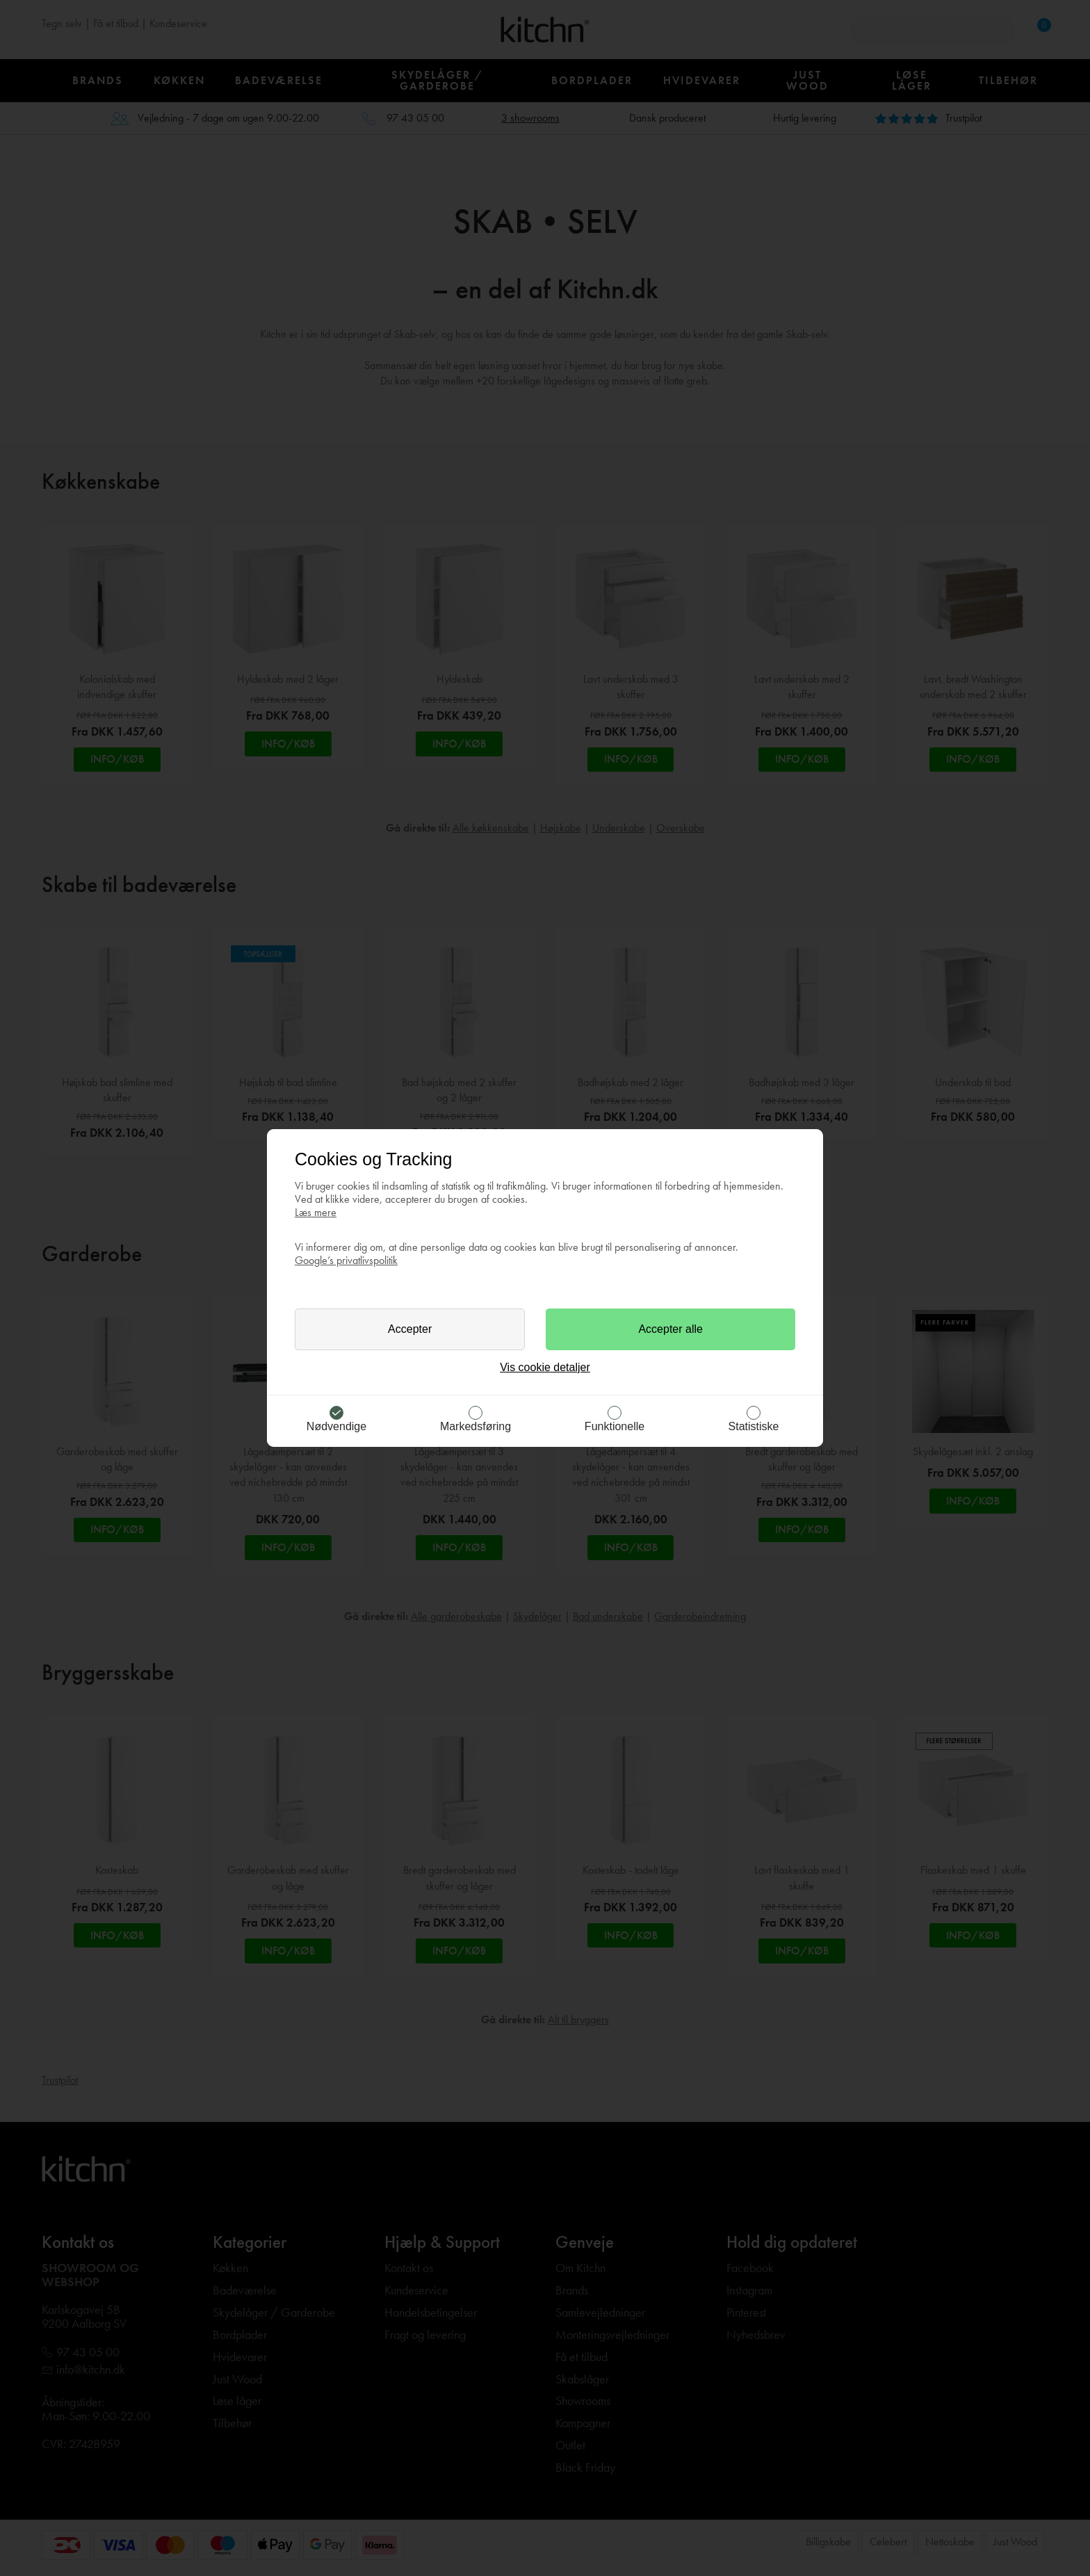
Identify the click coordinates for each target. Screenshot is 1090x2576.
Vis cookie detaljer (545, 1367)
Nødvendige (336, 1426)
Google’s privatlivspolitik (346, 1260)
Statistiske (754, 1426)
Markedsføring (475, 1426)
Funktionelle (614, 1426)
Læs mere (315, 1212)
